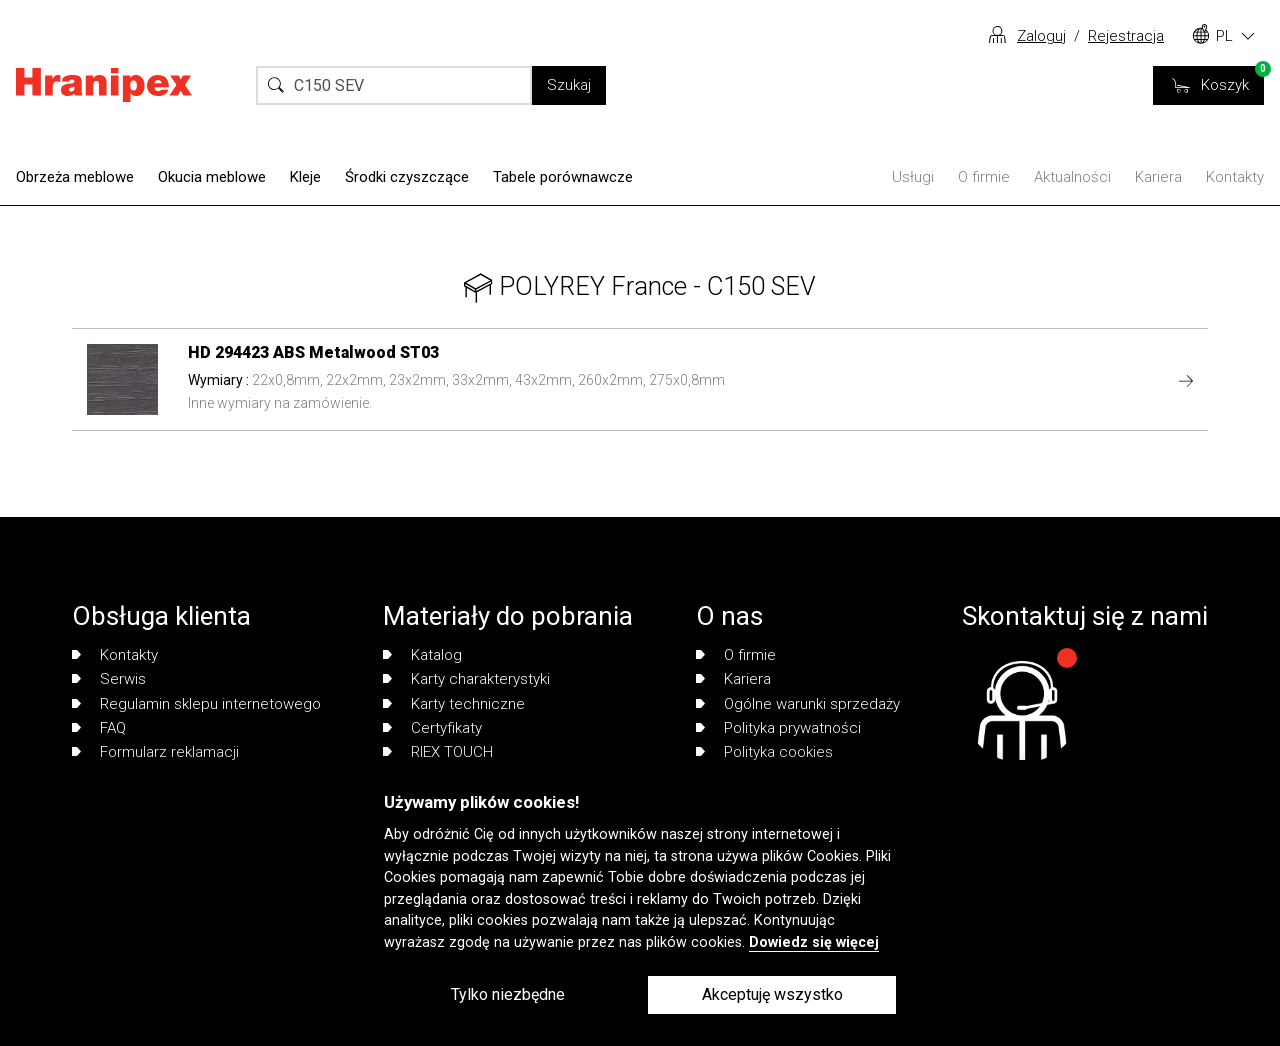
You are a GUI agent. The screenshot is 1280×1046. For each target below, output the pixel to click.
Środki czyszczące (407, 177)
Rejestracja (1126, 36)
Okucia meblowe (212, 177)
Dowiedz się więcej (814, 942)
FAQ (99, 728)
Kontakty (1235, 177)
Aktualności (1072, 177)
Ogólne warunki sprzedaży (798, 704)
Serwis (109, 679)
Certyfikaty (432, 728)
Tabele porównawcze (563, 177)
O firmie (984, 177)
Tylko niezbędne (508, 994)
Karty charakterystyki (466, 679)
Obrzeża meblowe (75, 177)
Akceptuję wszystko (772, 994)
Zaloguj (1041, 36)
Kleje (305, 177)
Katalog (422, 655)
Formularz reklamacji (155, 752)
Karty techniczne (454, 704)
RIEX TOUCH (438, 752)
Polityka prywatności (778, 728)
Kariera (1158, 177)
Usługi (913, 177)
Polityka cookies (764, 752)
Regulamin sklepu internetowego (196, 704)
